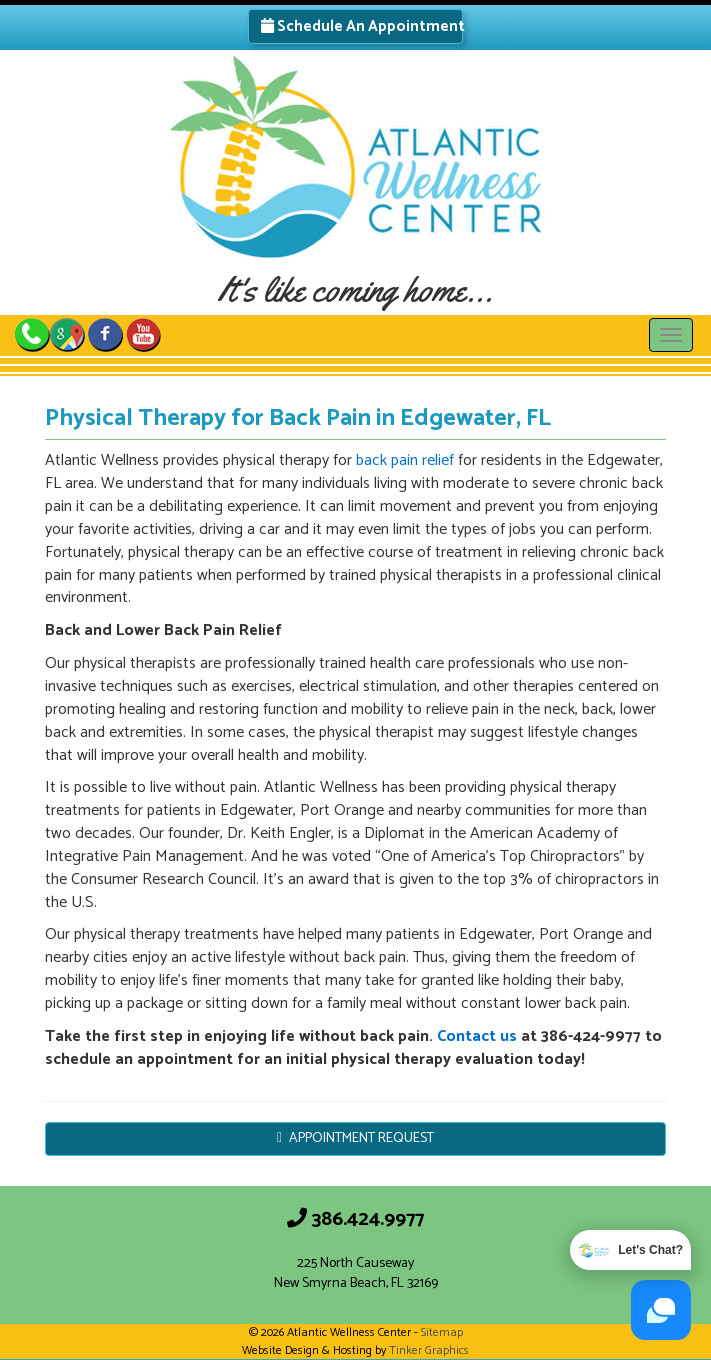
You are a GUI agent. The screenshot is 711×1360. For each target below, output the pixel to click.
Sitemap (442, 1332)
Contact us (477, 1036)
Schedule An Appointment (362, 26)
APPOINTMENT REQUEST (355, 1138)
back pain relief (405, 460)
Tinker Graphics (429, 1350)
